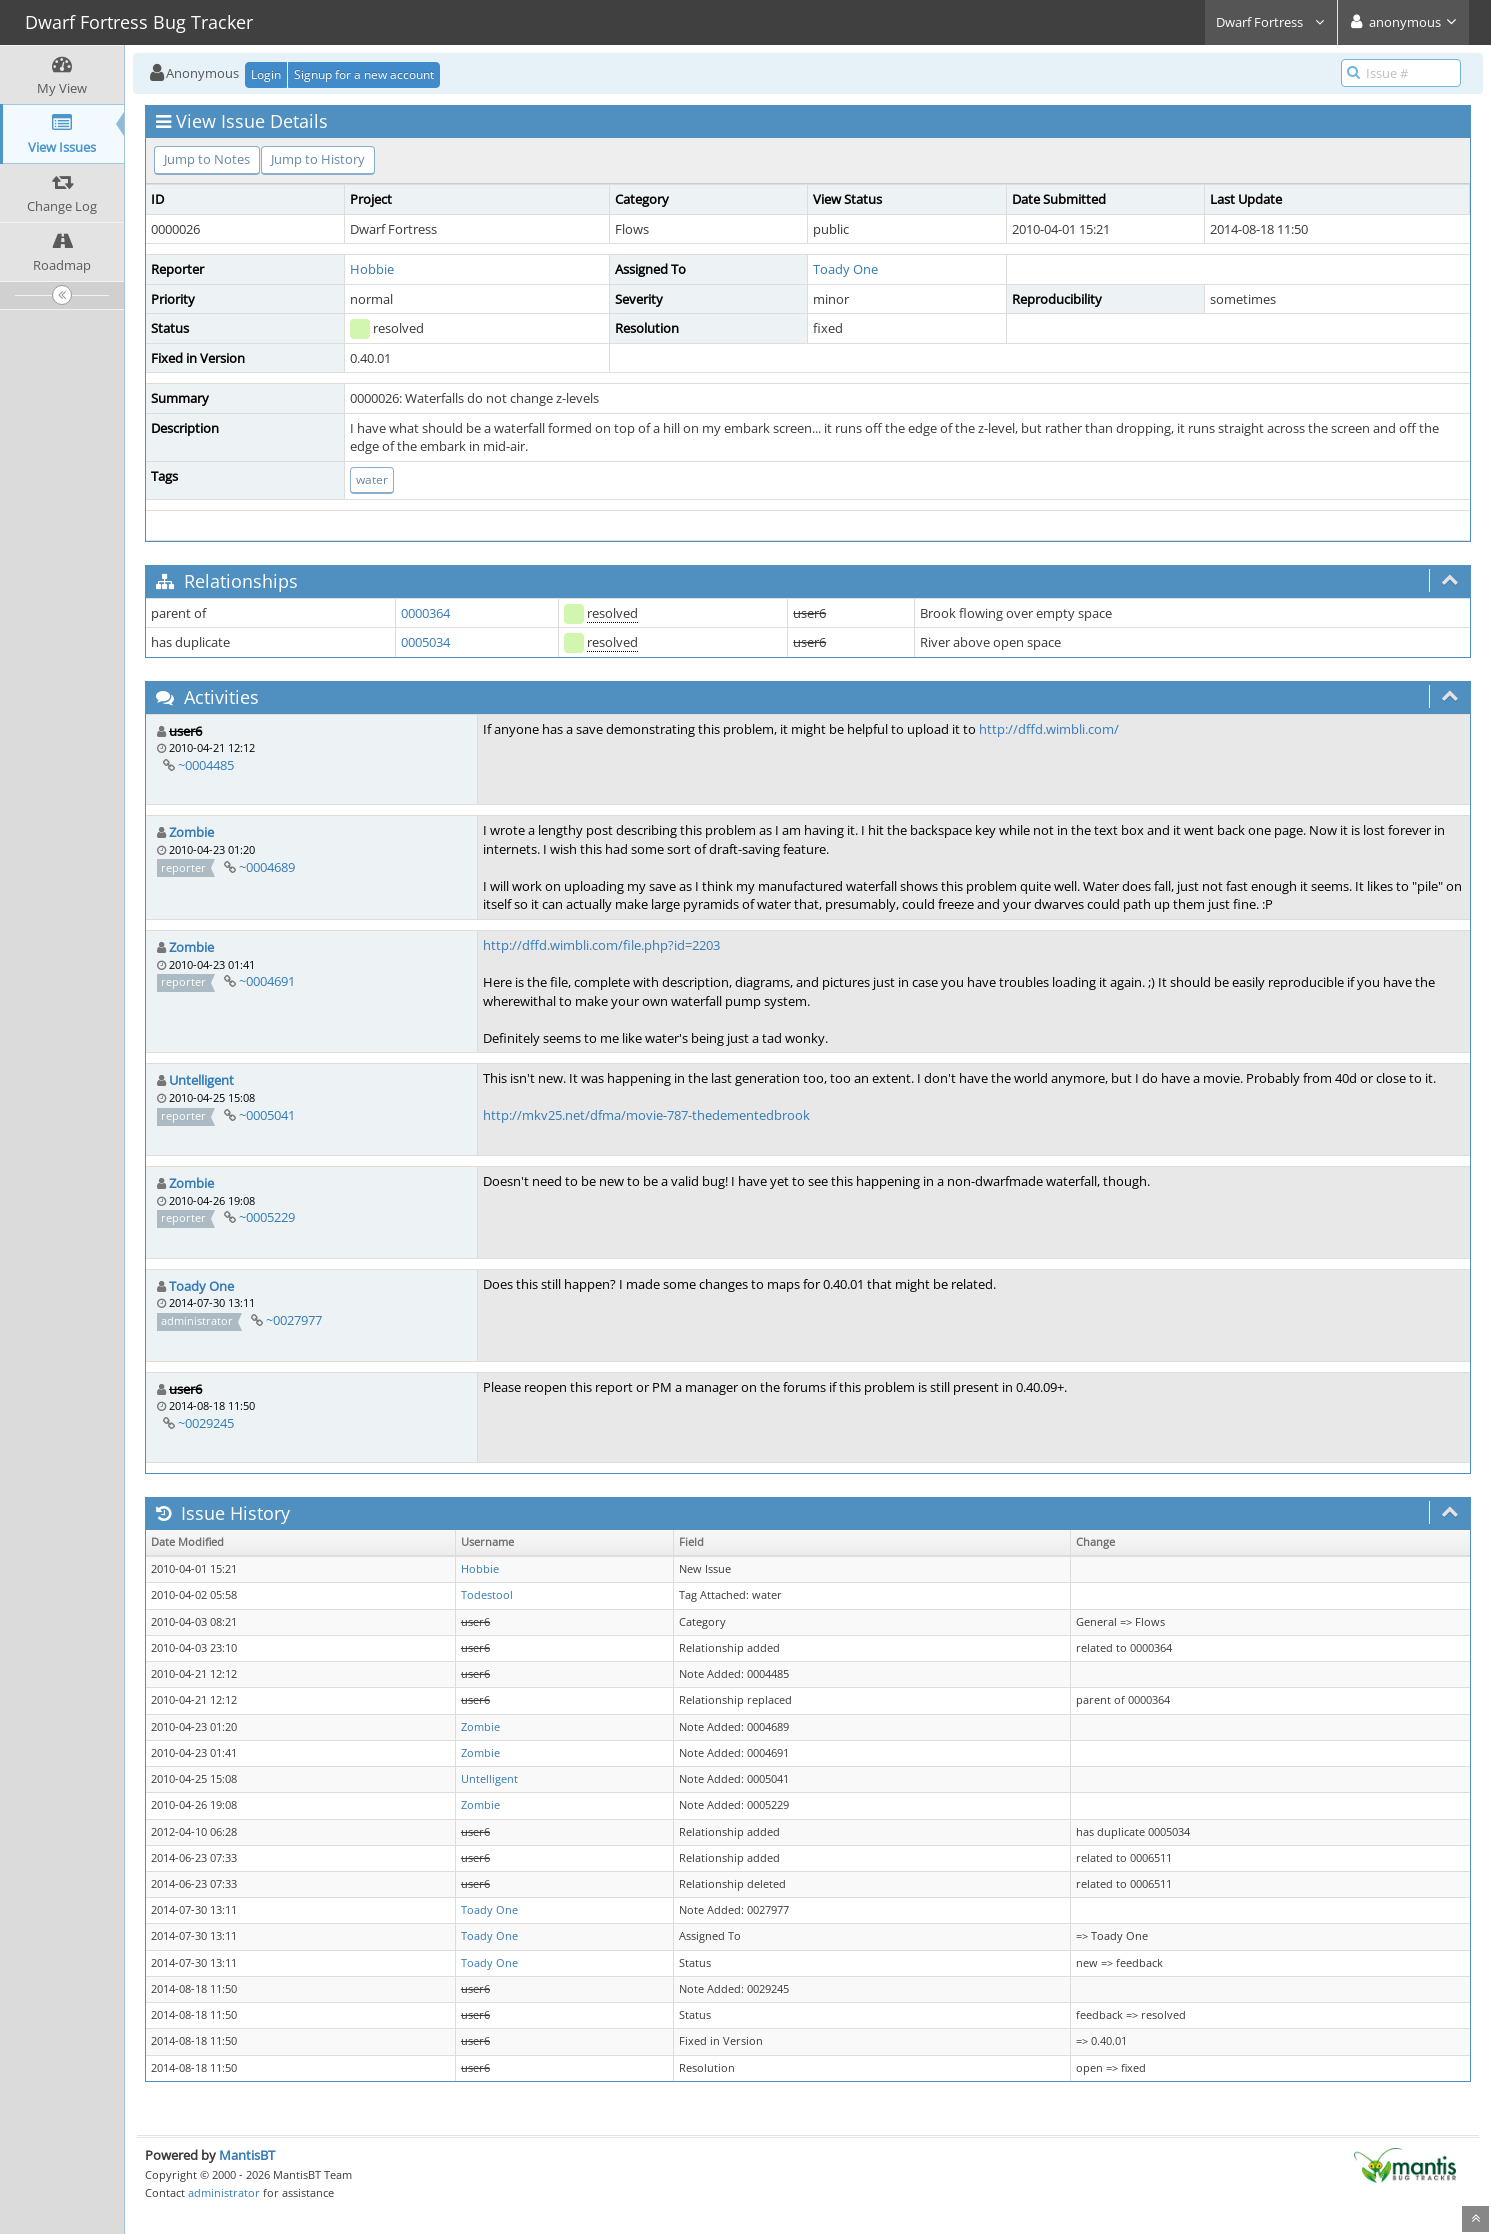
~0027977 (294, 1320)
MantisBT (247, 2155)
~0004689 (267, 867)
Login (266, 74)
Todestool (487, 1595)
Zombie (191, 832)
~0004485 (206, 765)
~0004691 (267, 981)
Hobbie (372, 269)
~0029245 (206, 1423)
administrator (224, 2192)
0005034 (425, 642)
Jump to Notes (207, 159)
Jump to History (318, 159)
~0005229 (267, 1217)
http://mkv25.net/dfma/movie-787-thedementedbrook (646, 1115)
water (372, 479)
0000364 (425, 613)
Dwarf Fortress (1271, 22)
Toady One (845, 269)
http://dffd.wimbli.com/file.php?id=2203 (601, 945)
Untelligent (201, 1080)
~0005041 (267, 1115)
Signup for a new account (364, 74)
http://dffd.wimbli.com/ (1049, 729)
